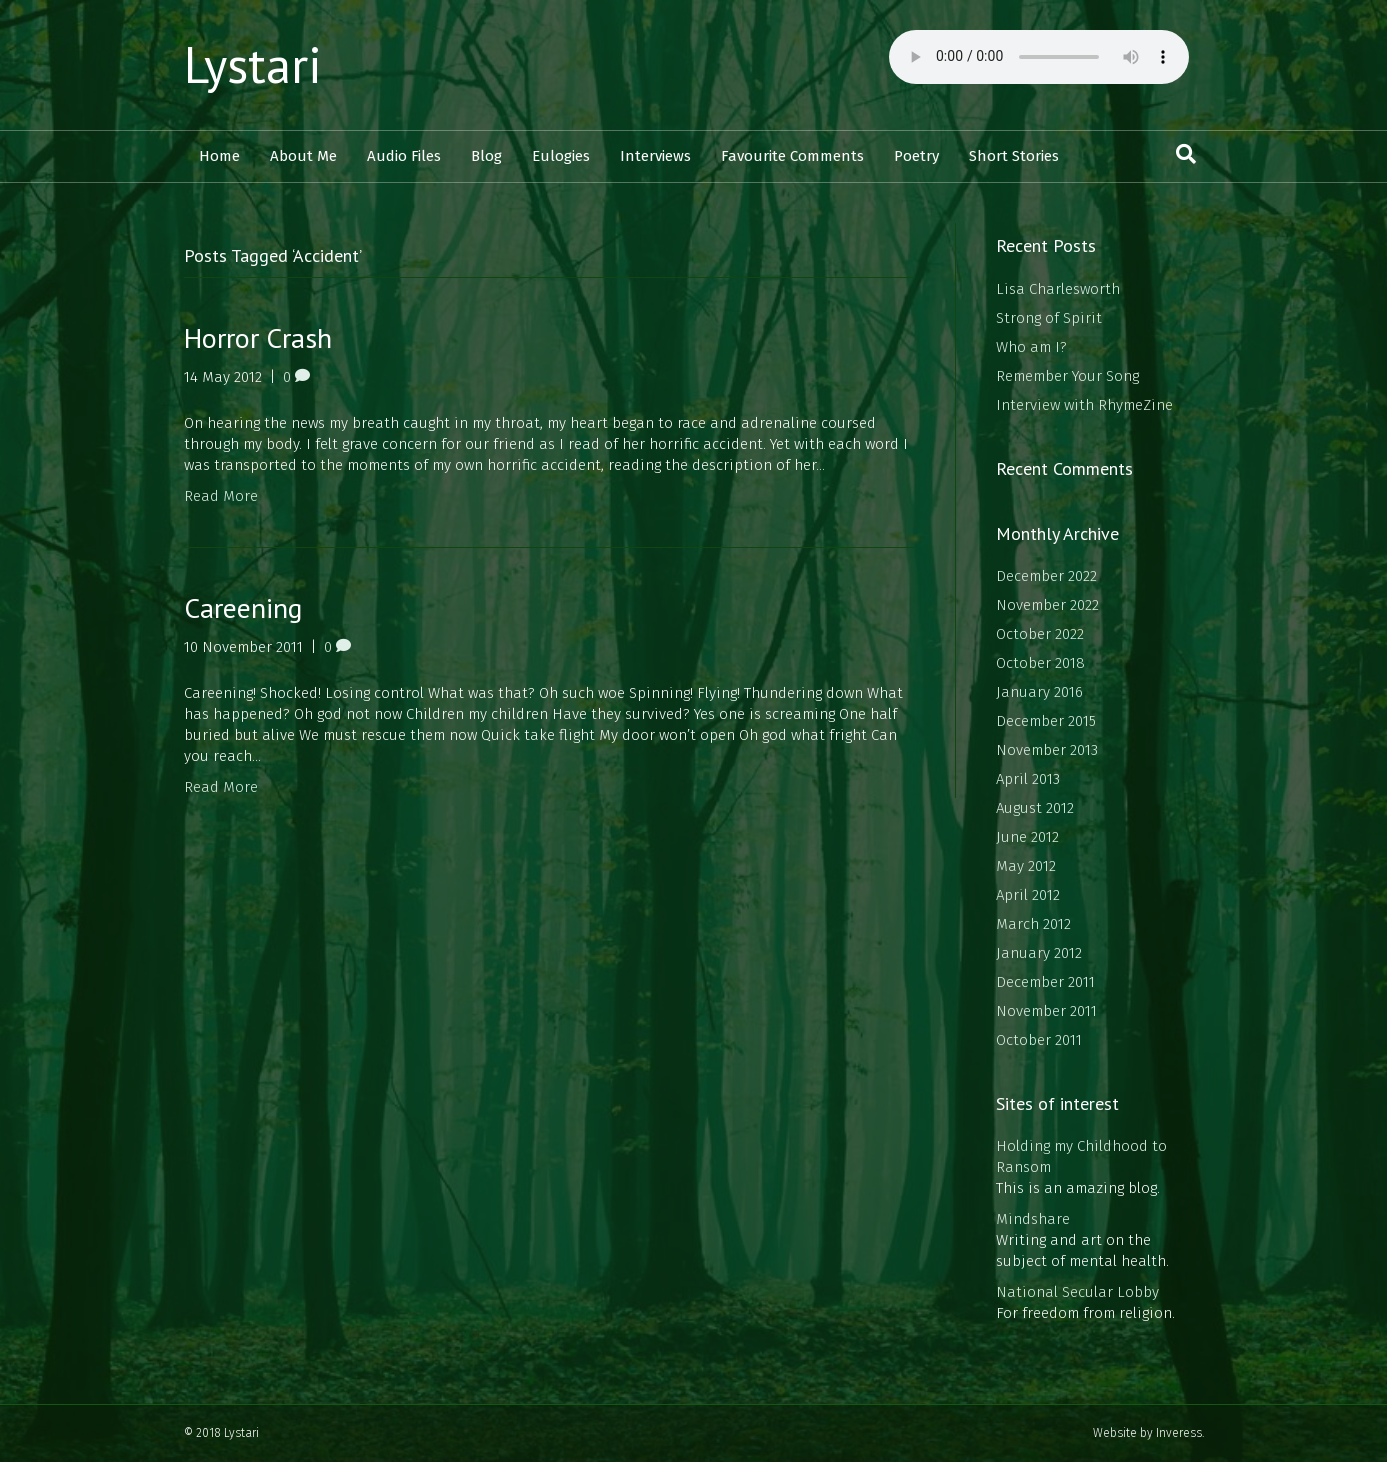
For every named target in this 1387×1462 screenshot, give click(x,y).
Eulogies (561, 156)
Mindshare (1033, 1219)
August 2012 (1035, 808)
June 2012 (1027, 837)
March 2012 (1033, 924)
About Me (303, 156)
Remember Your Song (1067, 376)
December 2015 (1046, 721)
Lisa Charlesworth (1058, 289)
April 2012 (1028, 895)
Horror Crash (258, 337)
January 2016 (1039, 692)
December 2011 (1045, 982)
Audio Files (404, 156)
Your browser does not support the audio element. (1039, 57)
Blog (486, 156)
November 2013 (1047, 750)
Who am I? (1031, 347)
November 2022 (1047, 605)
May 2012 (1026, 866)
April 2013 (1028, 779)
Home (219, 156)
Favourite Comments (792, 156)
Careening (243, 607)
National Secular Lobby (1077, 1292)
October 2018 (1040, 663)
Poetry (916, 156)
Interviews (655, 156)
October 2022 (1040, 634)
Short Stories (1014, 156)
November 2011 (1046, 1011)
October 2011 (1039, 1040)
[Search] (1186, 154)
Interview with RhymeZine (1084, 405)
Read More (221, 496)
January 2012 (1039, 953)
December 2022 (1046, 576)
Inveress (1179, 1433)
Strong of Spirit (1049, 318)
